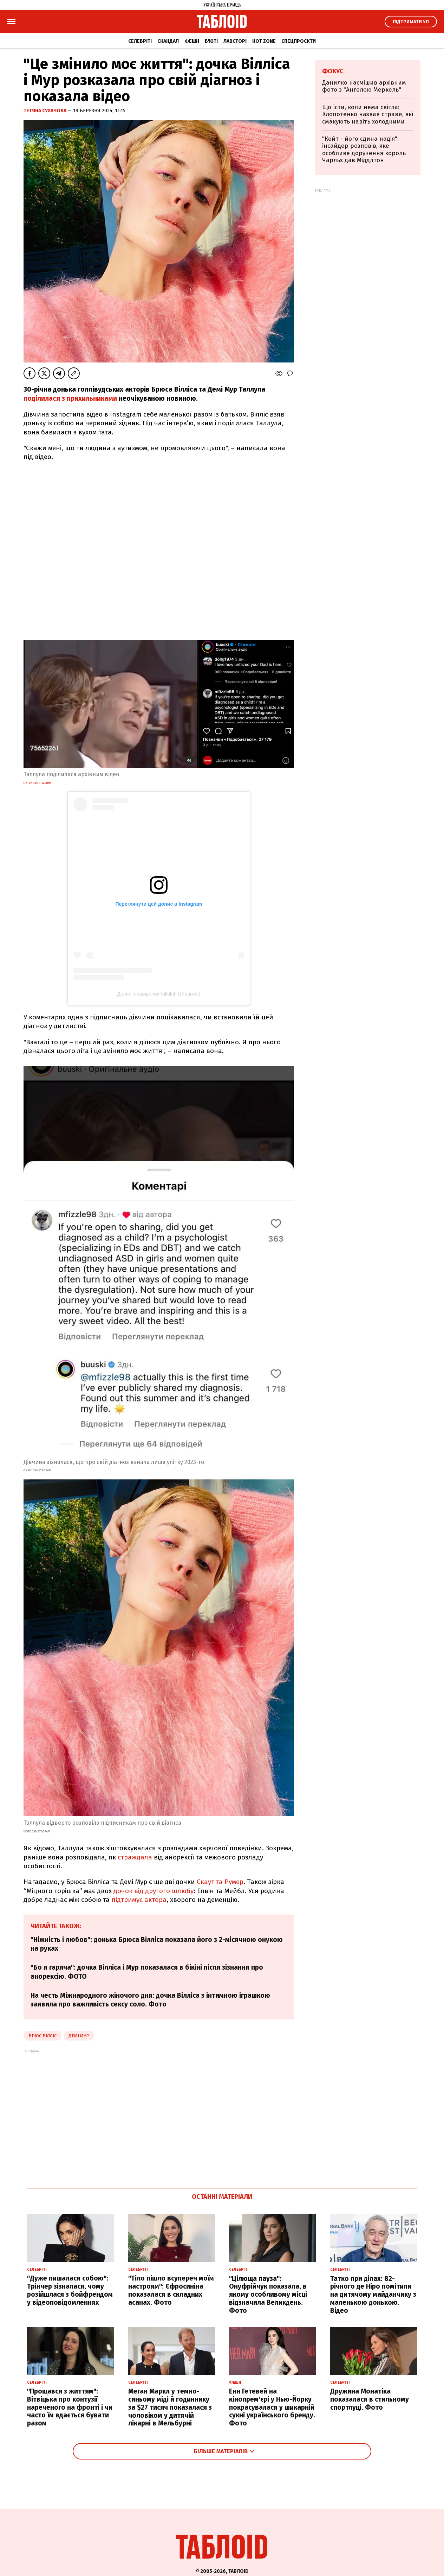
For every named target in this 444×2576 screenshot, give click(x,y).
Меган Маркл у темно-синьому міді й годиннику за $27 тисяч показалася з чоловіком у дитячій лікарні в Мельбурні (170, 2407)
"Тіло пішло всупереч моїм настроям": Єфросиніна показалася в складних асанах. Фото (171, 2290)
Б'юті (211, 41)
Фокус (333, 71)
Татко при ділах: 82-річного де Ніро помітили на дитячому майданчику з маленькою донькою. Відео (373, 2295)
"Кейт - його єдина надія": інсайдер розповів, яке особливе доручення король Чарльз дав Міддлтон (364, 149)
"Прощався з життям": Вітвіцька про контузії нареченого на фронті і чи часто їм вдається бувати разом (69, 2407)
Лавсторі (235, 41)
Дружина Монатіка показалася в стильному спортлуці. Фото (369, 2399)
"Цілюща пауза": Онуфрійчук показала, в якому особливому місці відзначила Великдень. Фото (268, 2295)
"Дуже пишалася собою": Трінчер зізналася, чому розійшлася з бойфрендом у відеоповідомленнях (70, 2290)
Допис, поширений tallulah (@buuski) (158, 994)
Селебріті (140, 41)
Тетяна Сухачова (45, 111)
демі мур (78, 2035)
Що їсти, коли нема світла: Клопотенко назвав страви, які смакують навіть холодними (367, 114)
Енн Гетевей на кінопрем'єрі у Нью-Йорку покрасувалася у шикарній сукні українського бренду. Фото (272, 2407)
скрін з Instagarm (37, 783)
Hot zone (264, 41)
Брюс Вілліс (42, 2035)
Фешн (191, 41)
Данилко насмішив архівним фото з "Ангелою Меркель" (364, 86)
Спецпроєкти (298, 41)
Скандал (168, 41)
